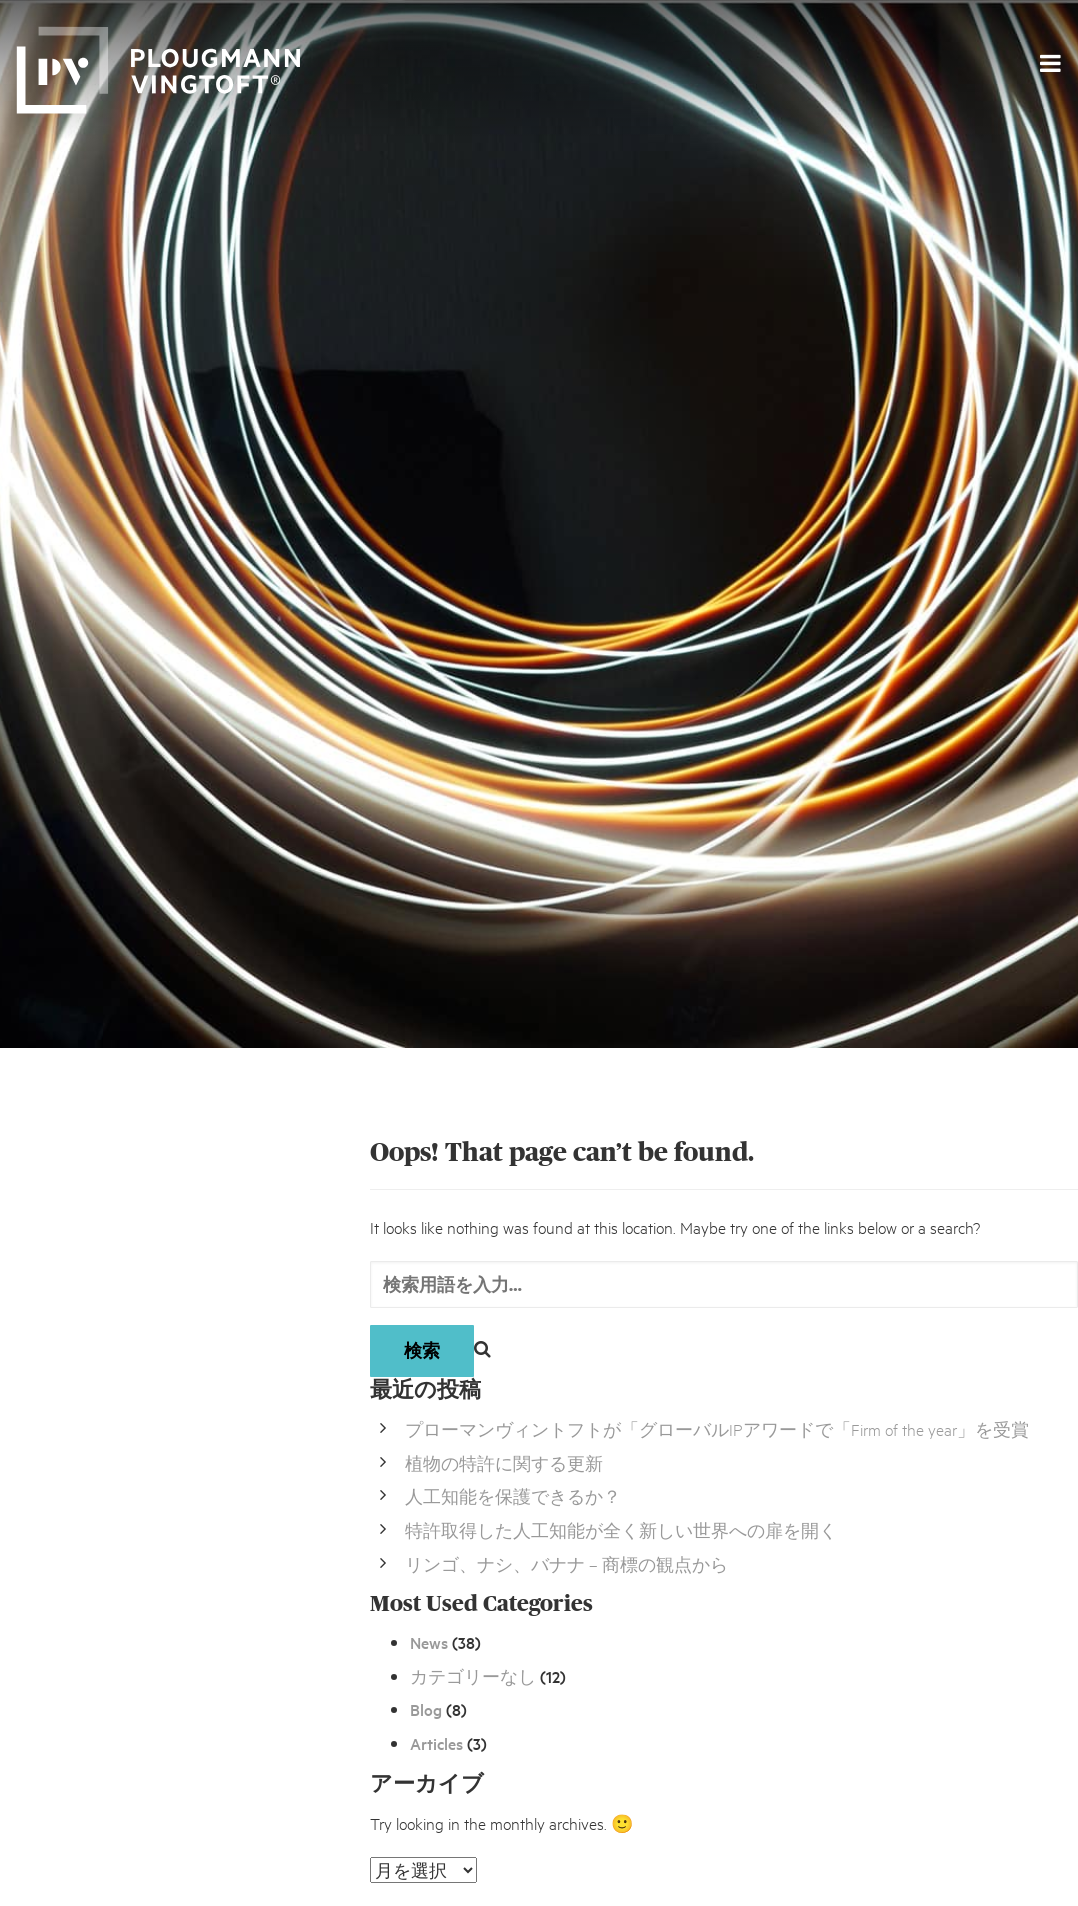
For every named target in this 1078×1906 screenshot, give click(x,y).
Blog (426, 1709)
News (429, 1642)
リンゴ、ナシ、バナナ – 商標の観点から (566, 1563)
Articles (436, 1743)
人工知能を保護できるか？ (513, 1495)
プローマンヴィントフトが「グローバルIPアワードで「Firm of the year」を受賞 (717, 1428)
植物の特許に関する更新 (504, 1462)
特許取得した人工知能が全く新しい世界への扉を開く (621, 1529)
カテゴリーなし (473, 1676)
